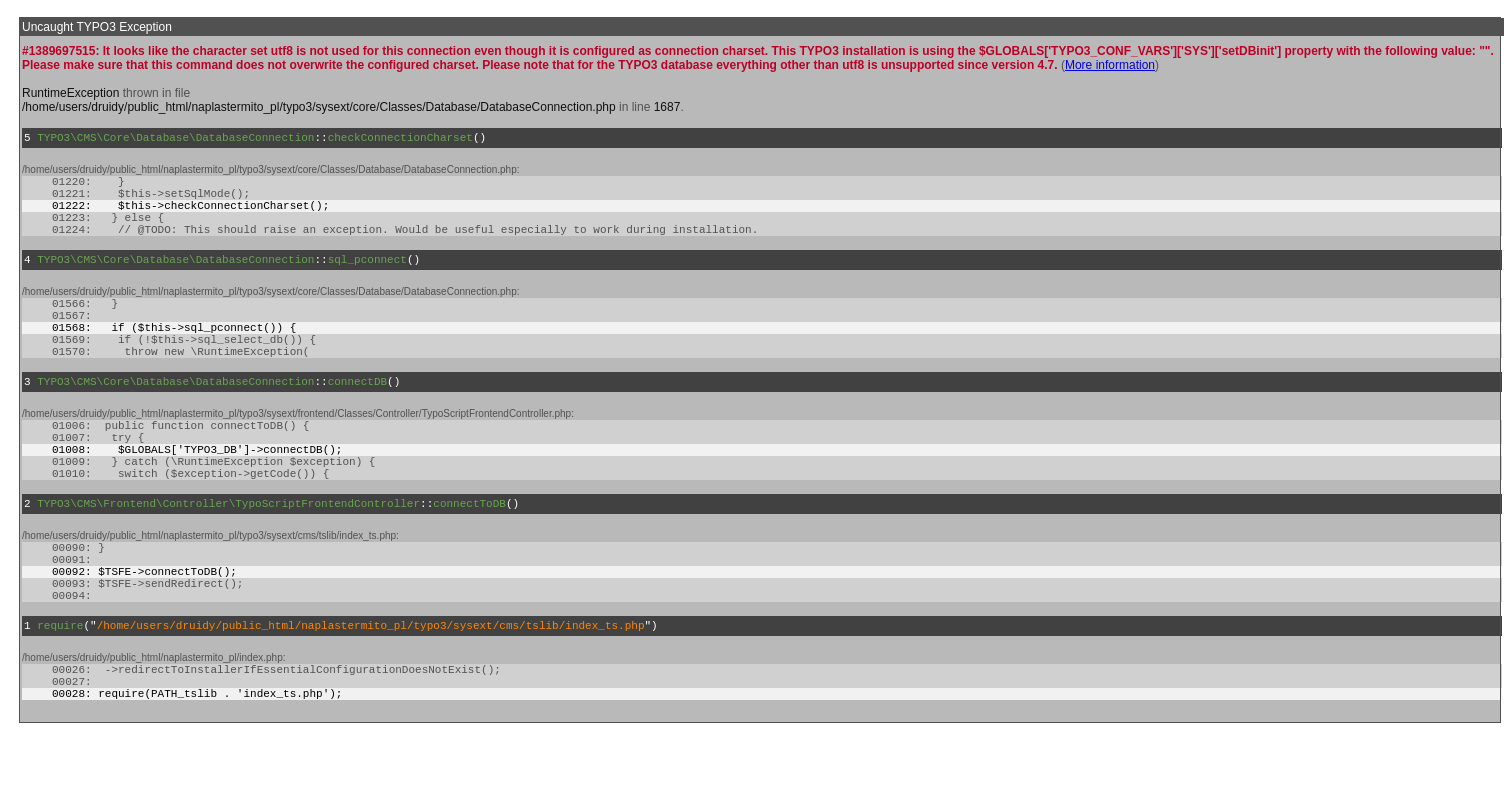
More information (1110, 65)
